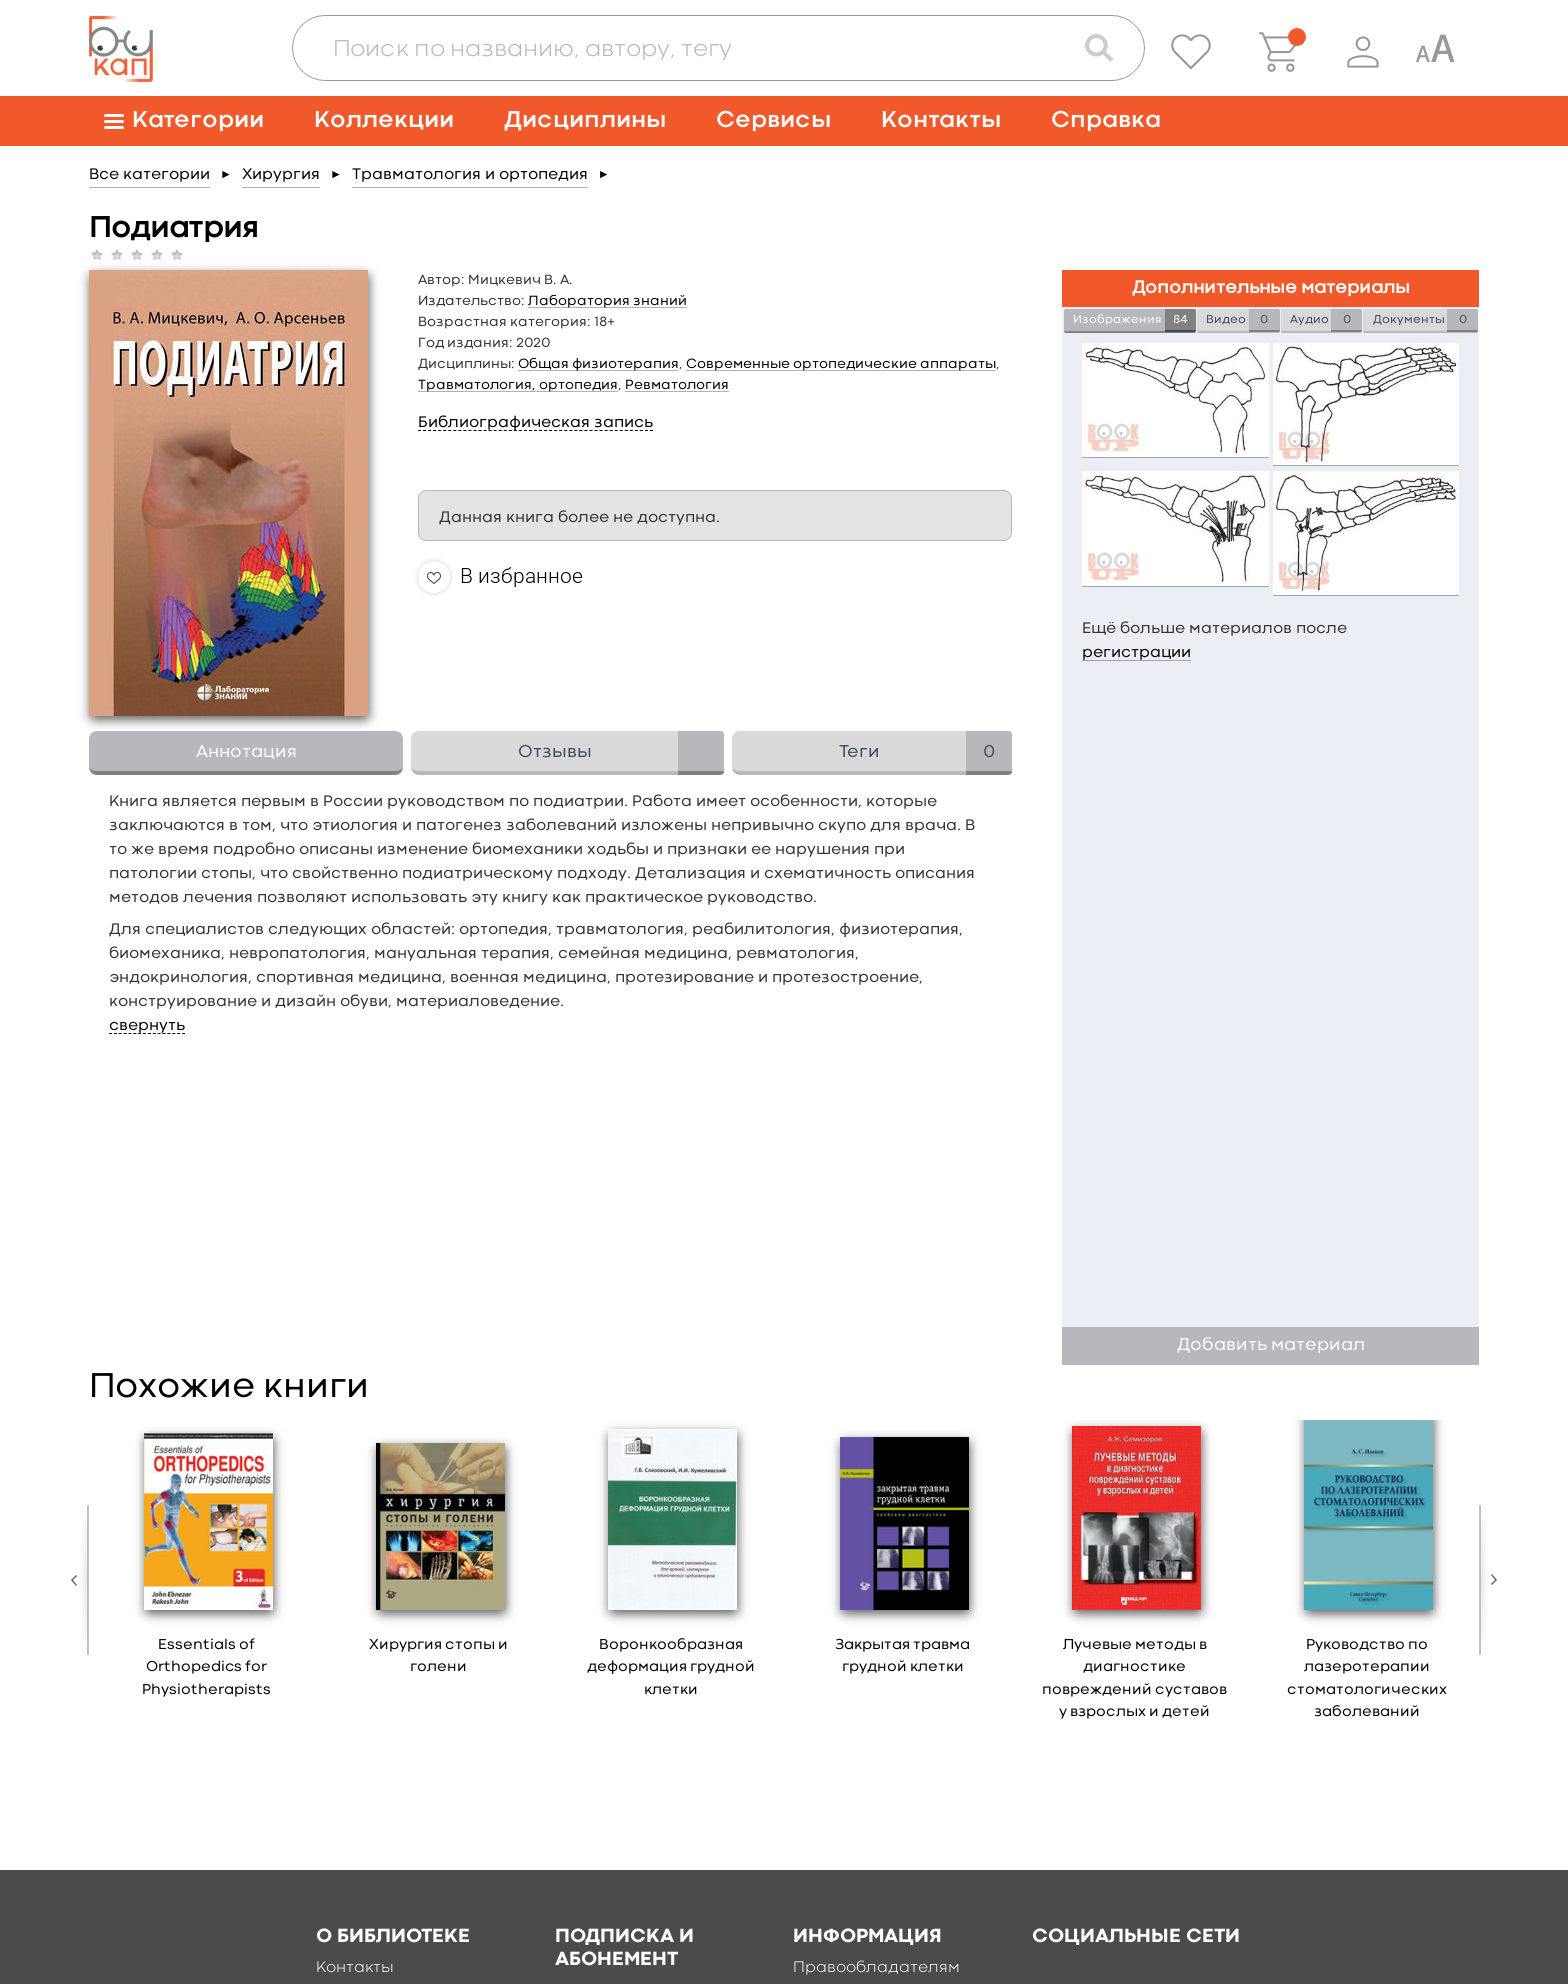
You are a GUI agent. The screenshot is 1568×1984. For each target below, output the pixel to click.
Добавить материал (1271, 1345)
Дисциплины (585, 120)
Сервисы (773, 120)
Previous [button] (79, 1580)
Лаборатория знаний (607, 301)
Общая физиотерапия (598, 364)
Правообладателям (876, 1968)
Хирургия (281, 175)
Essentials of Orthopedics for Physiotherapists (206, 1668)
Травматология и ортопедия (470, 175)
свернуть (147, 1026)
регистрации (1136, 653)
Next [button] (1489, 1580)
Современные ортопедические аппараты (841, 364)
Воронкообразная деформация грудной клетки (671, 1668)
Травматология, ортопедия (518, 385)
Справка (1106, 120)
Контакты (941, 120)
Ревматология (677, 385)
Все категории (149, 175)
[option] (207, 1566)
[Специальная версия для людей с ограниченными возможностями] (1435, 52)
